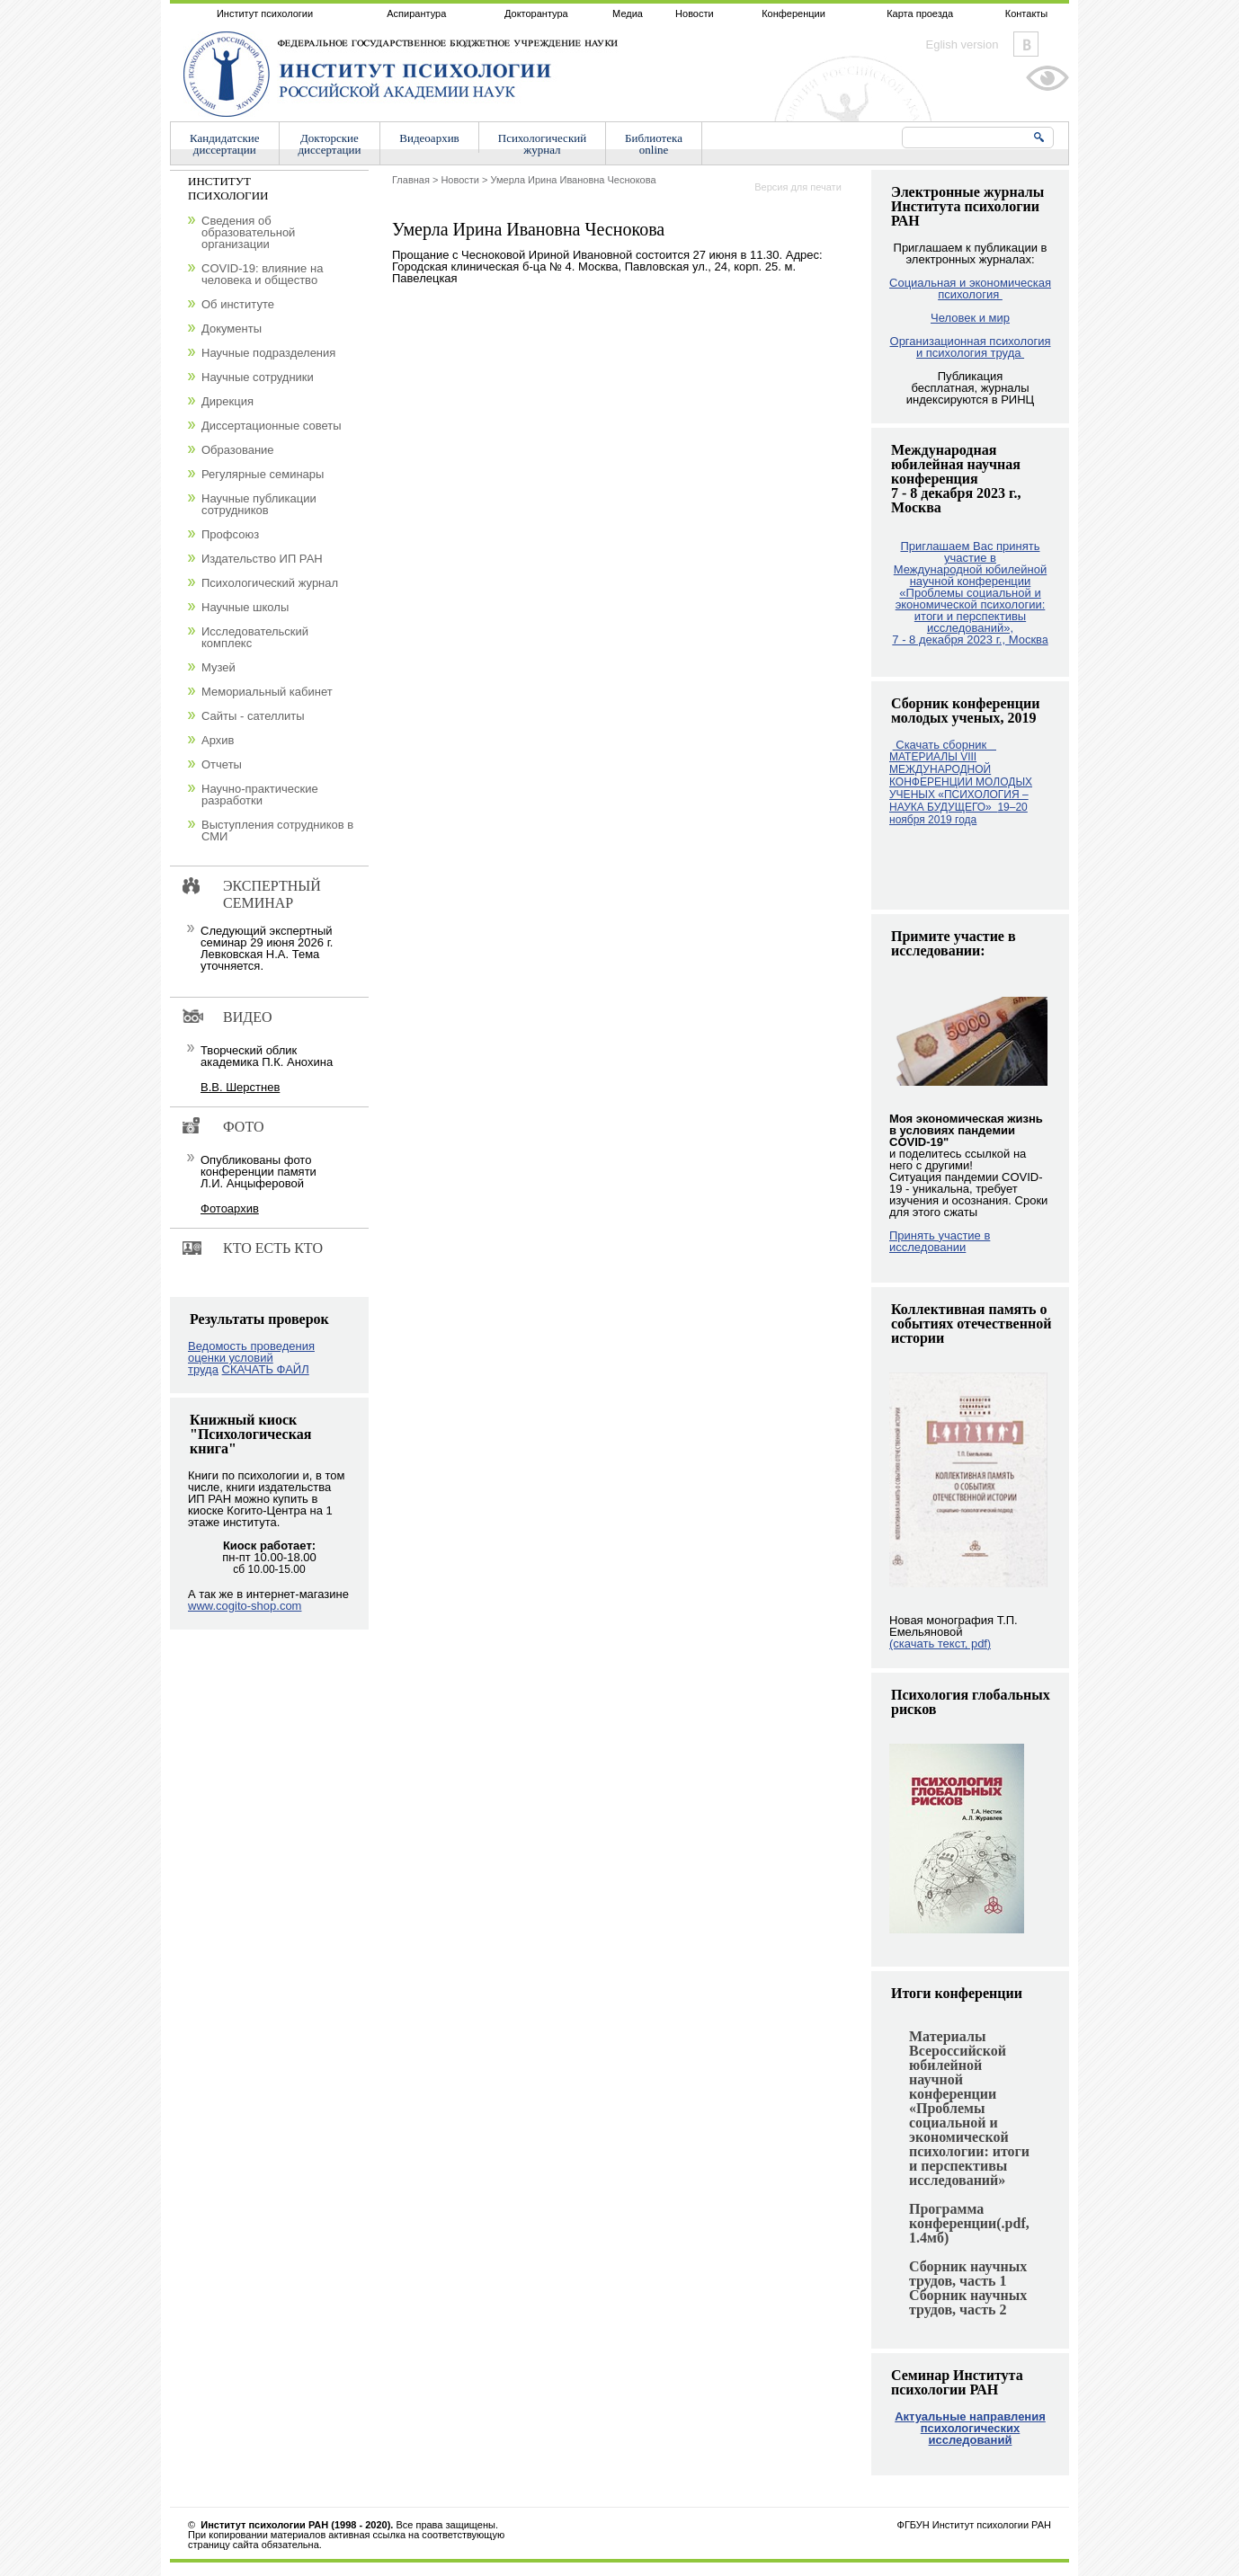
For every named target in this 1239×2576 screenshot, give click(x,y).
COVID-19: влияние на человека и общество (262, 274)
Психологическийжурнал (542, 143)
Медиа (627, 13)
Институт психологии (265, 13)
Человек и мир (970, 317)
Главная (411, 179)
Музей (218, 667)
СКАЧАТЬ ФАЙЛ (265, 1369)
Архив (217, 740)
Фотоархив (230, 1208)
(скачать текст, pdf (940, 1643)
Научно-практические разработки (259, 794)
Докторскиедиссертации (330, 143)
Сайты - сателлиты (253, 716)
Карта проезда (920, 13)
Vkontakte (1025, 44)
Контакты (1026, 13)
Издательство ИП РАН (262, 558)
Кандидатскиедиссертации (225, 143)
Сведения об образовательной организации (248, 232)
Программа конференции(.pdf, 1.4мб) (969, 2223)
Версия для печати (798, 187)
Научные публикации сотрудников (258, 504)
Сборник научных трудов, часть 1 (968, 2273)
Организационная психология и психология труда (970, 347)
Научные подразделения (268, 353)
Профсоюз (230, 534)
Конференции (793, 13)
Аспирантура (416, 13)
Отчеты (221, 764)
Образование (237, 450)
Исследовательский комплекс (254, 637)
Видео (247, 1017)
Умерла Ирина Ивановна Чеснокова (573, 179)
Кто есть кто (273, 1248)
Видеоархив (429, 138)
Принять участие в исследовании (939, 1241)
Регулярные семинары (262, 474)
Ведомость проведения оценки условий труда (251, 1357)
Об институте (237, 304)
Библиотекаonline (653, 143)
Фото (243, 1126)
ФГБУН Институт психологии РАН (974, 2524)
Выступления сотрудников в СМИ (277, 830)
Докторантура (536, 13)
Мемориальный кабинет (267, 691)
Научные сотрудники (257, 377)
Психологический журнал (269, 583)
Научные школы (245, 607)
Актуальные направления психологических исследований (970, 2428)
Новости (694, 13)
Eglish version (962, 44)
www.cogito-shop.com (244, 1605)
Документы (231, 328)
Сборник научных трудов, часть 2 (968, 2302)
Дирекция (227, 401)
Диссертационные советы (271, 425)
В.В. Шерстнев (240, 1087)
